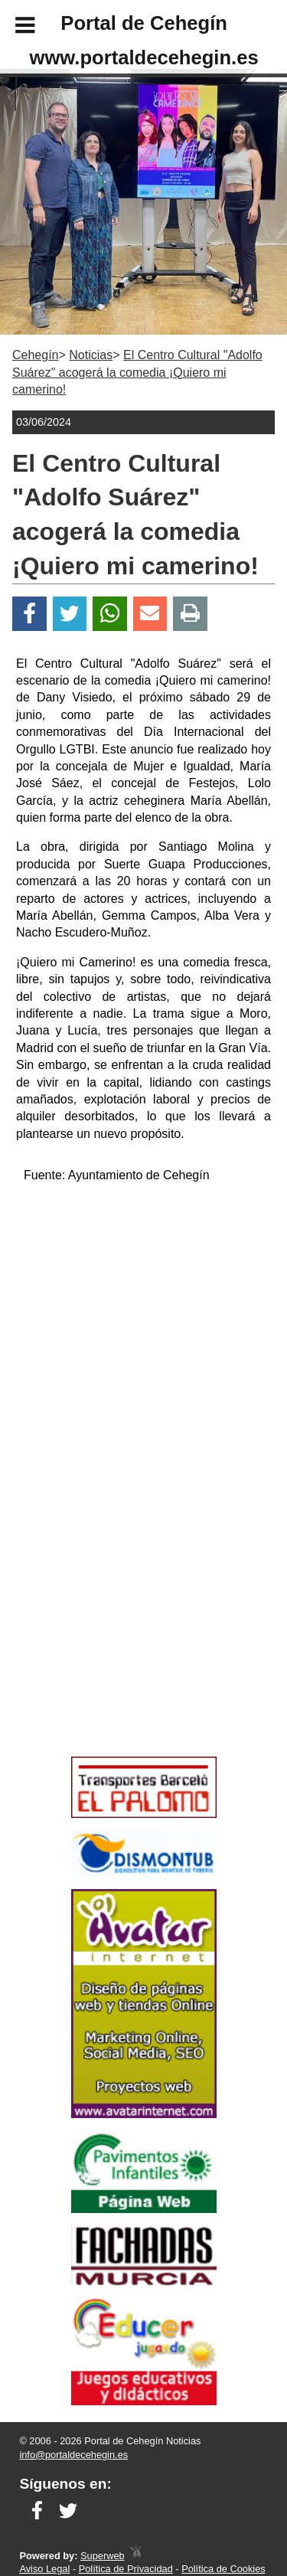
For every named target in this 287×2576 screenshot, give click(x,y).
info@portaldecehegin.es (73, 2454)
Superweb (102, 2555)
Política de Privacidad (126, 2568)
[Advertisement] (121, 1641)
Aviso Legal (44, 2568)
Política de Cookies (223, 2568)
